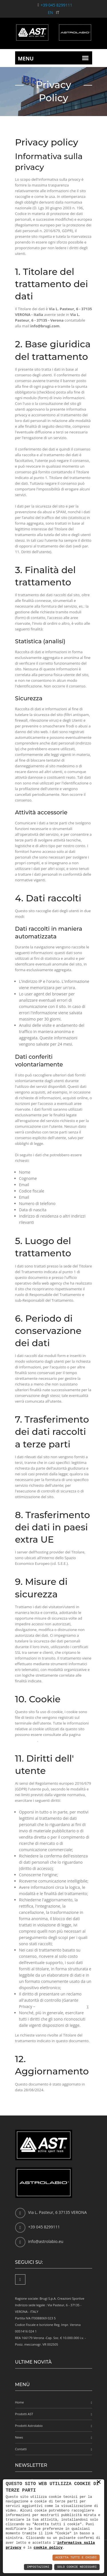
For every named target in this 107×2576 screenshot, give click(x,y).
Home (19, 2402)
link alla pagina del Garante (61, 2006)
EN (50, 12)
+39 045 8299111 (56, 5)
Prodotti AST (24, 2414)
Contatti (21, 2449)
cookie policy (26, 1740)
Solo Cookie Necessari (77, 2567)
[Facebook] (20, 2279)
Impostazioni (38, 2567)
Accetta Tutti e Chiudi (76, 2557)
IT (57, 12)
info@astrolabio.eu (45, 2241)
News (19, 2437)
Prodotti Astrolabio (29, 2425)
